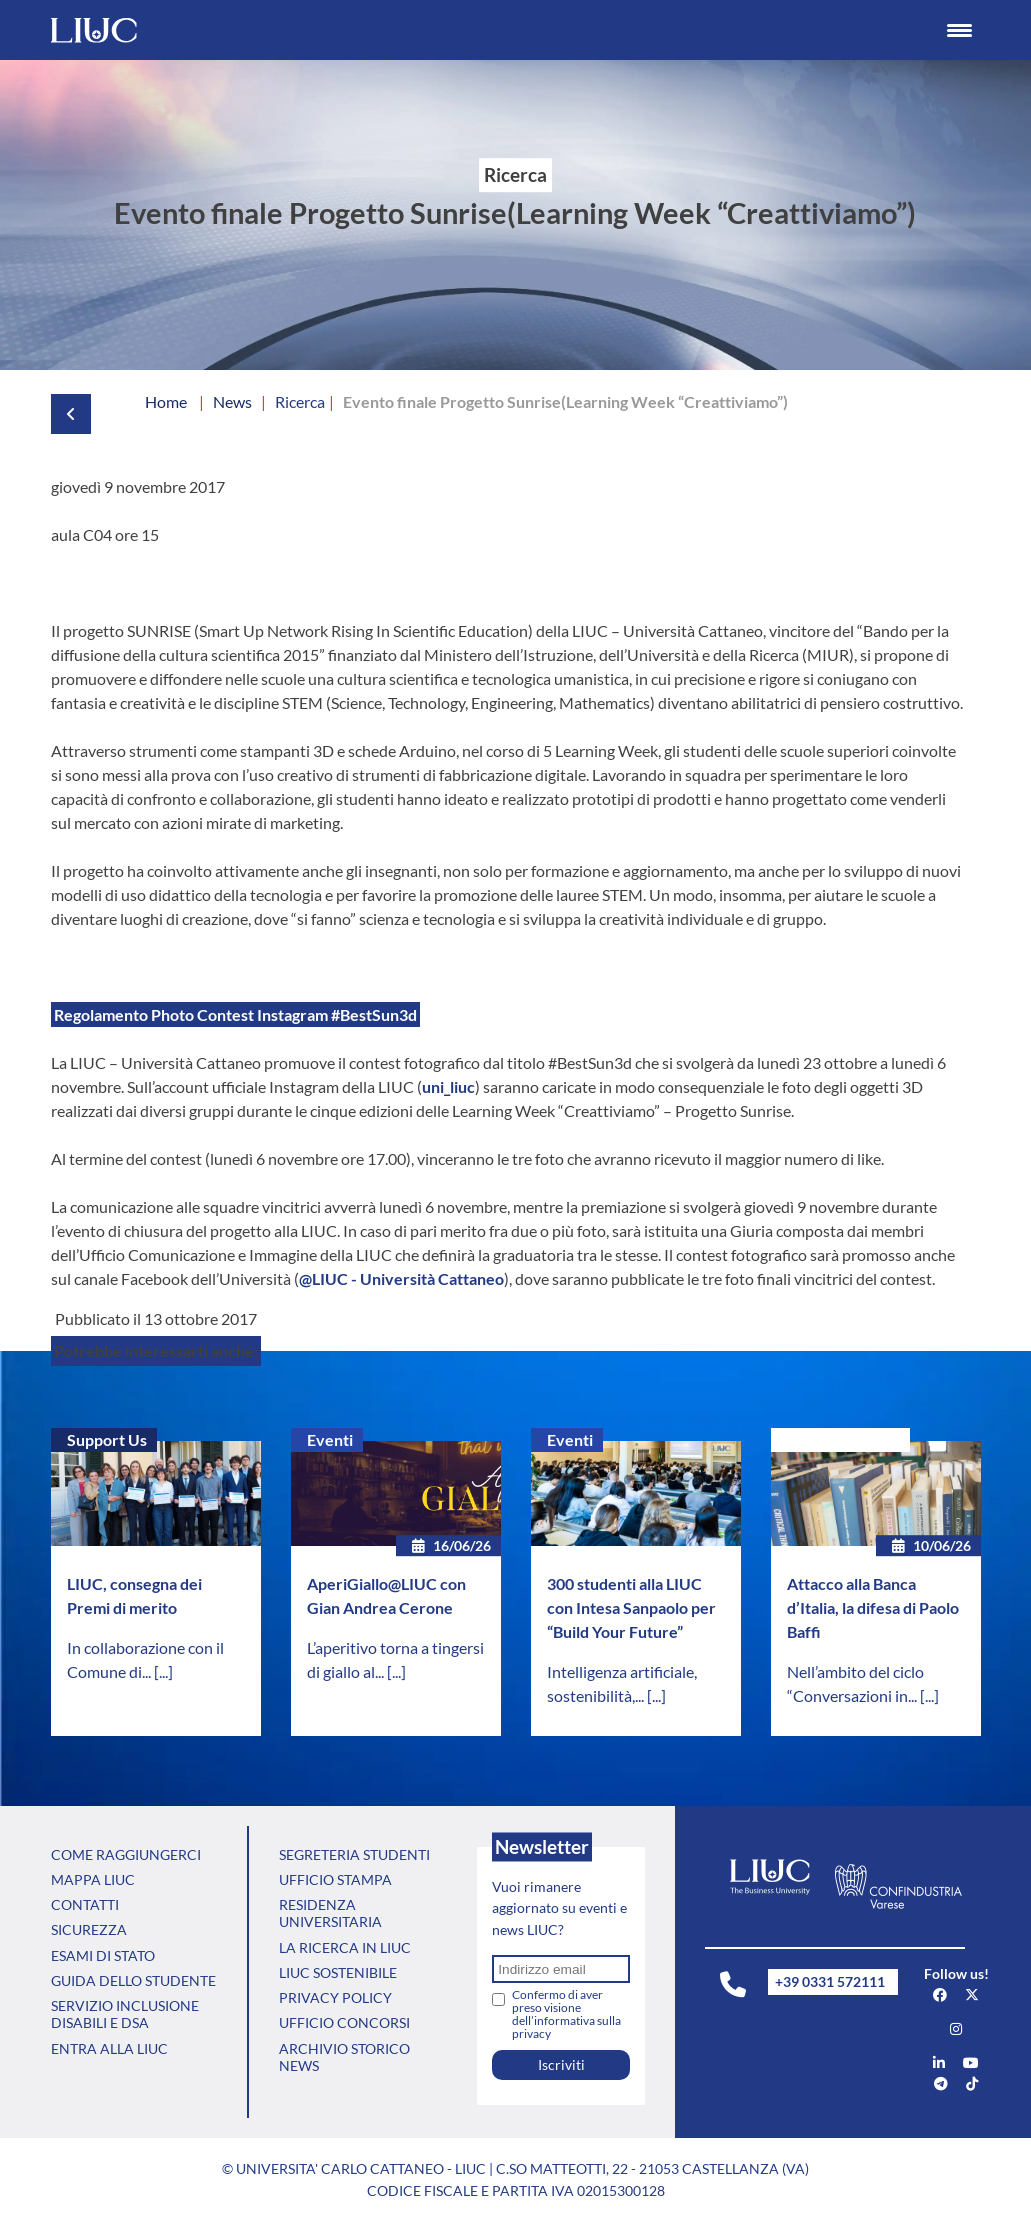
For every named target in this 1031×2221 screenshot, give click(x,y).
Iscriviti (561, 2064)
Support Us (107, 1439)
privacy (531, 2033)
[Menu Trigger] (959, 30)
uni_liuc (448, 1086)
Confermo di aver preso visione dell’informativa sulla (566, 2014)
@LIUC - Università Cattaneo (401, 1278)
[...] (163, 1671)
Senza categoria (843, 1439)
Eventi (330, 1439)
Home (166, 401)
